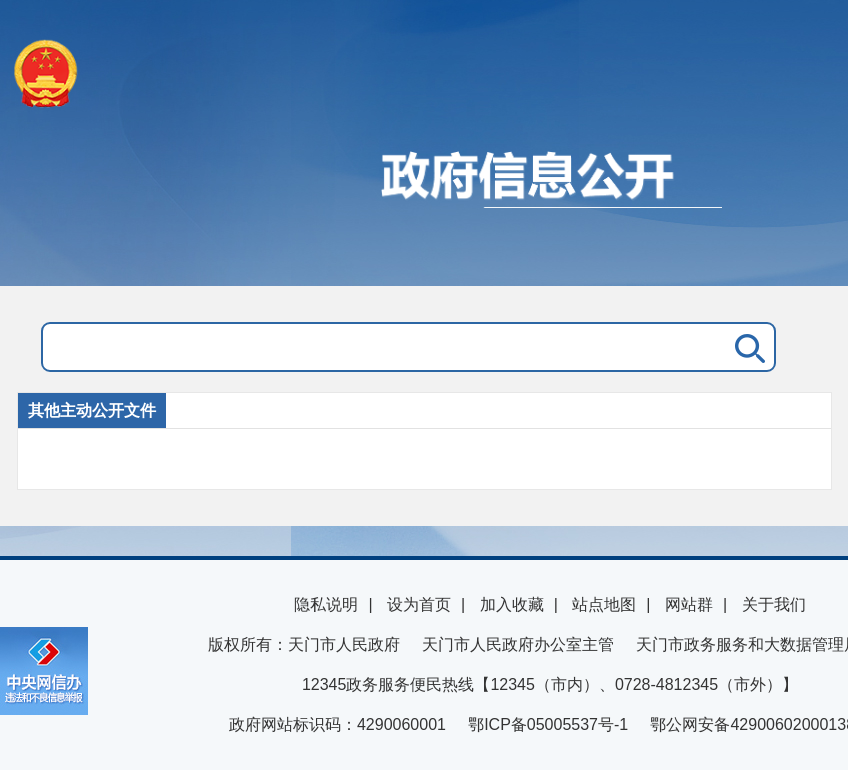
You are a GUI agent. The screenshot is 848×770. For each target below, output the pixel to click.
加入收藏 (512, 604)
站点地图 (604, 604)
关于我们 (774, 604)
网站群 (689, 604)
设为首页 (419, 604)
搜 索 (746, 347)
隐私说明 (326, 604)
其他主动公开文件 (92, 410)
